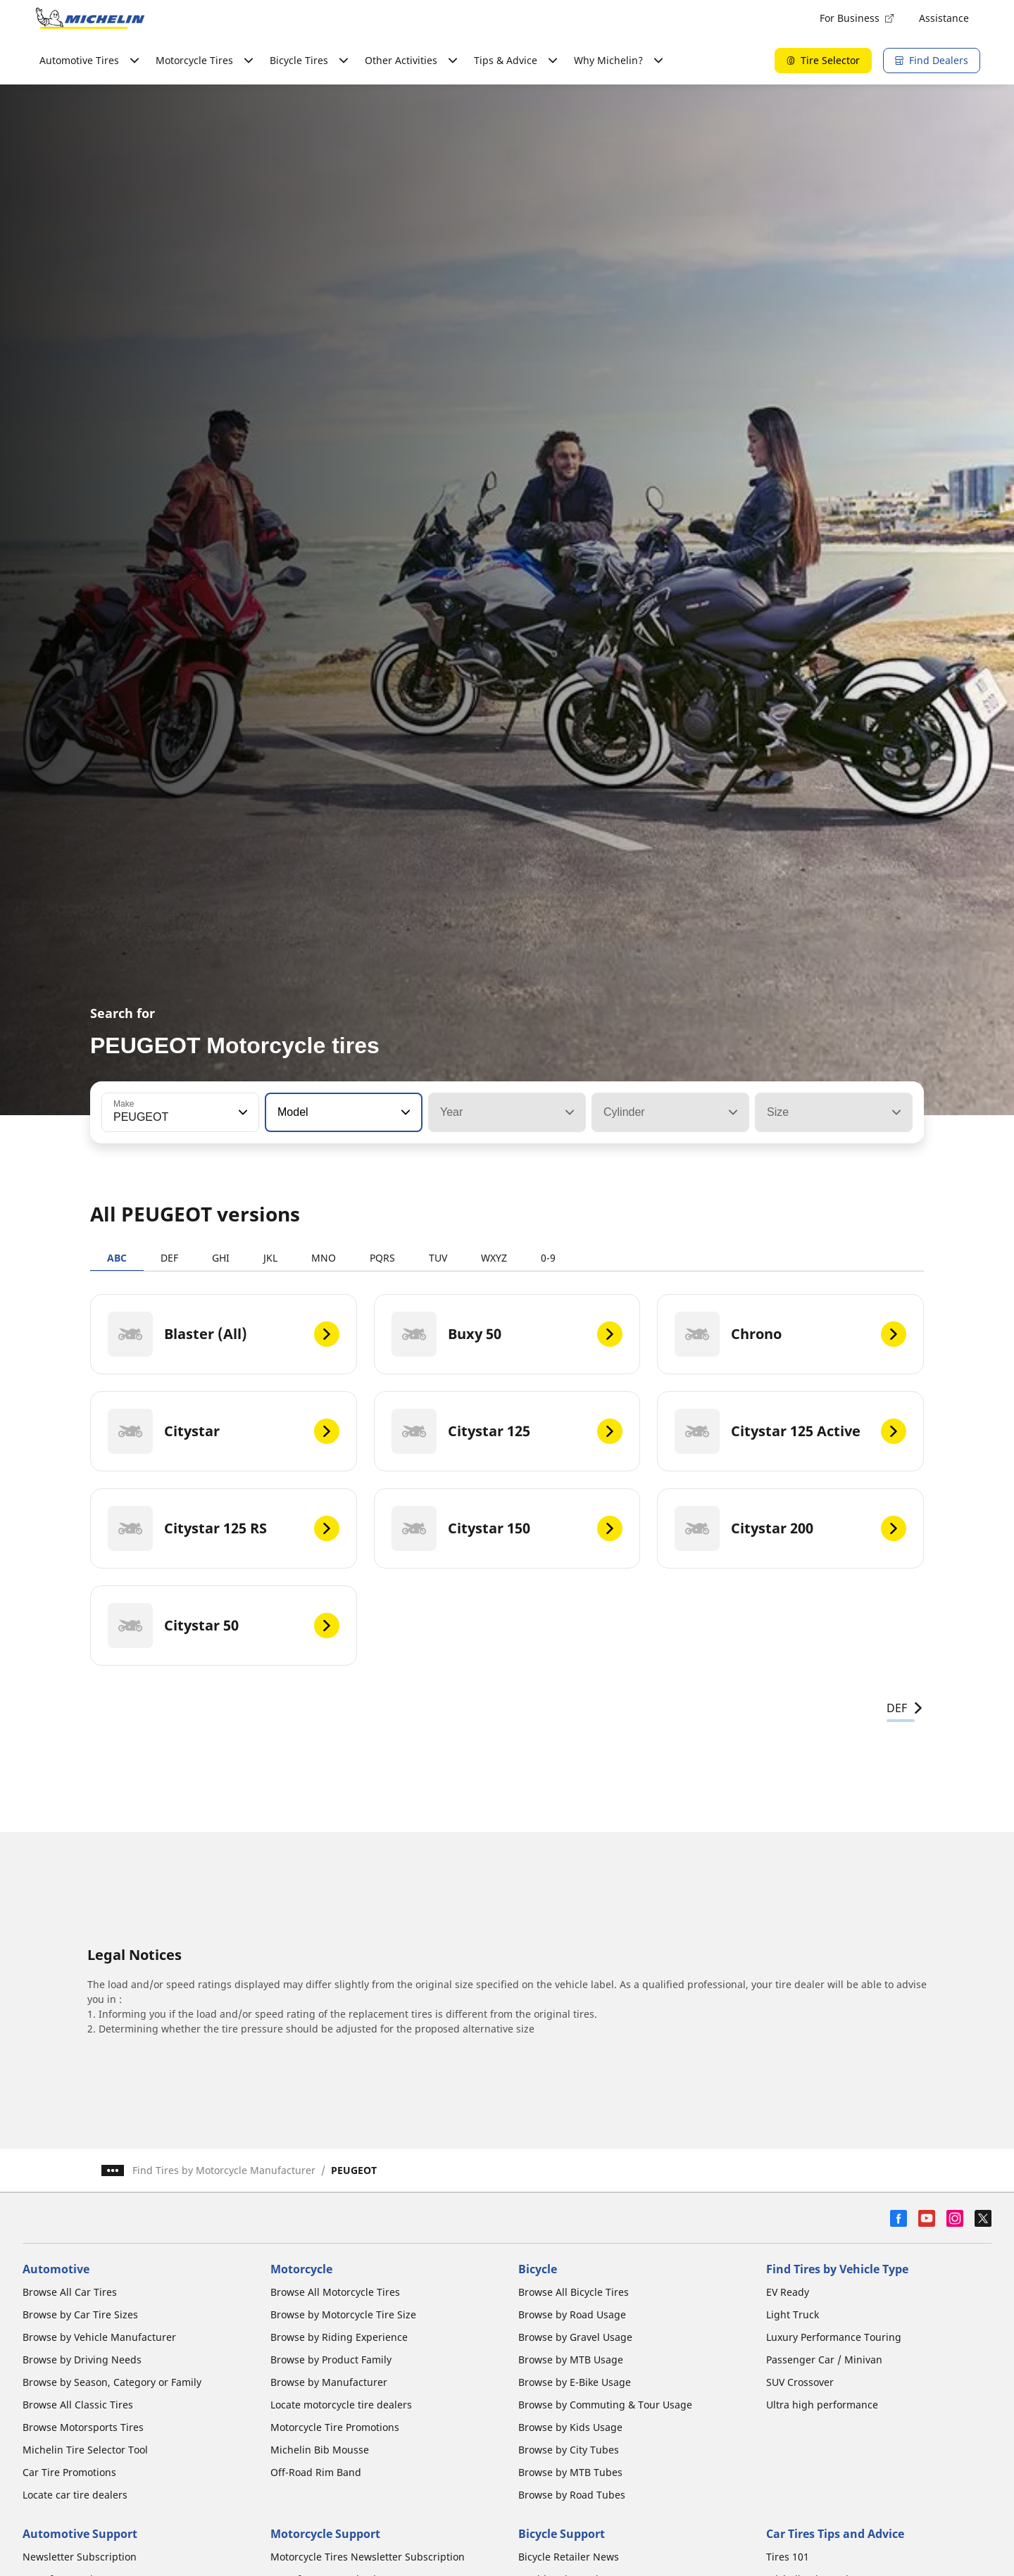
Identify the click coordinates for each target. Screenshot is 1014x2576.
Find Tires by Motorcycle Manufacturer (223, 2170)
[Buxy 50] (507, 1334)
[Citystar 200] (790, 1528)
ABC (117, 1257)
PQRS (382, 1257)
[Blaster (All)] (223, 1334)
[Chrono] (790, 1334)
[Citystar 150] (507, 1528)
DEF (169, 1257)
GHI (221, 1257)
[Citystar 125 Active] (790, 1431)
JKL (270, 1257)
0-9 (548, 1257)
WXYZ (494, 1257)
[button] (241, 1112)
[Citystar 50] (223, 1625)
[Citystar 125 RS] (223, 1528)
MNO (323, 1257)
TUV (438, 1257)
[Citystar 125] (507, 1431)
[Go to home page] (90, 18)
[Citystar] (223, 1431)
